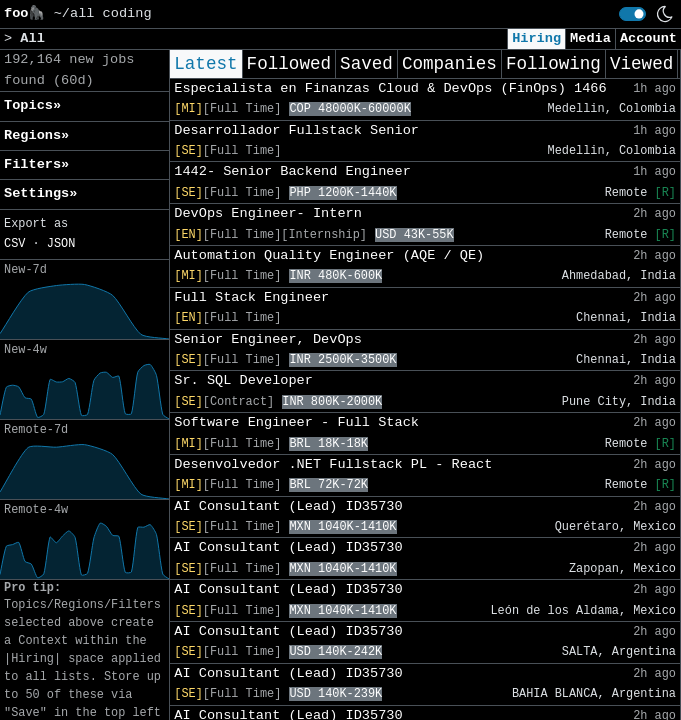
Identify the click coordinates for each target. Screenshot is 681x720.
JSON (61, 244)
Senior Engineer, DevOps (268, 339)
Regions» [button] (36, 135)
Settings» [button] (40, 193)
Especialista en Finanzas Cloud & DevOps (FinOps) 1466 (390, 88)
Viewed (641, 64)
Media (590, 38)
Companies (449, 64)
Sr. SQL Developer (243, 380)
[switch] (632, 14)
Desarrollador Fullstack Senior (296, 130)
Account (648, 38)
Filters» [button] (36, 164)
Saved (366, 64)
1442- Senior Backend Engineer (292, 171)
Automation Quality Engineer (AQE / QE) (329, 255)
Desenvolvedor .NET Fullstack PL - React (333, 464)
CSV (14, 244)
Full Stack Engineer (251, 297)
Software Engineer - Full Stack (296, 422)
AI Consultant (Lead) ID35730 (288, 506)
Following (553, 64)
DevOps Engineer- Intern (268, 213)
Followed (289, 64)
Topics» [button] (32, 105)
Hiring (536, 38)
